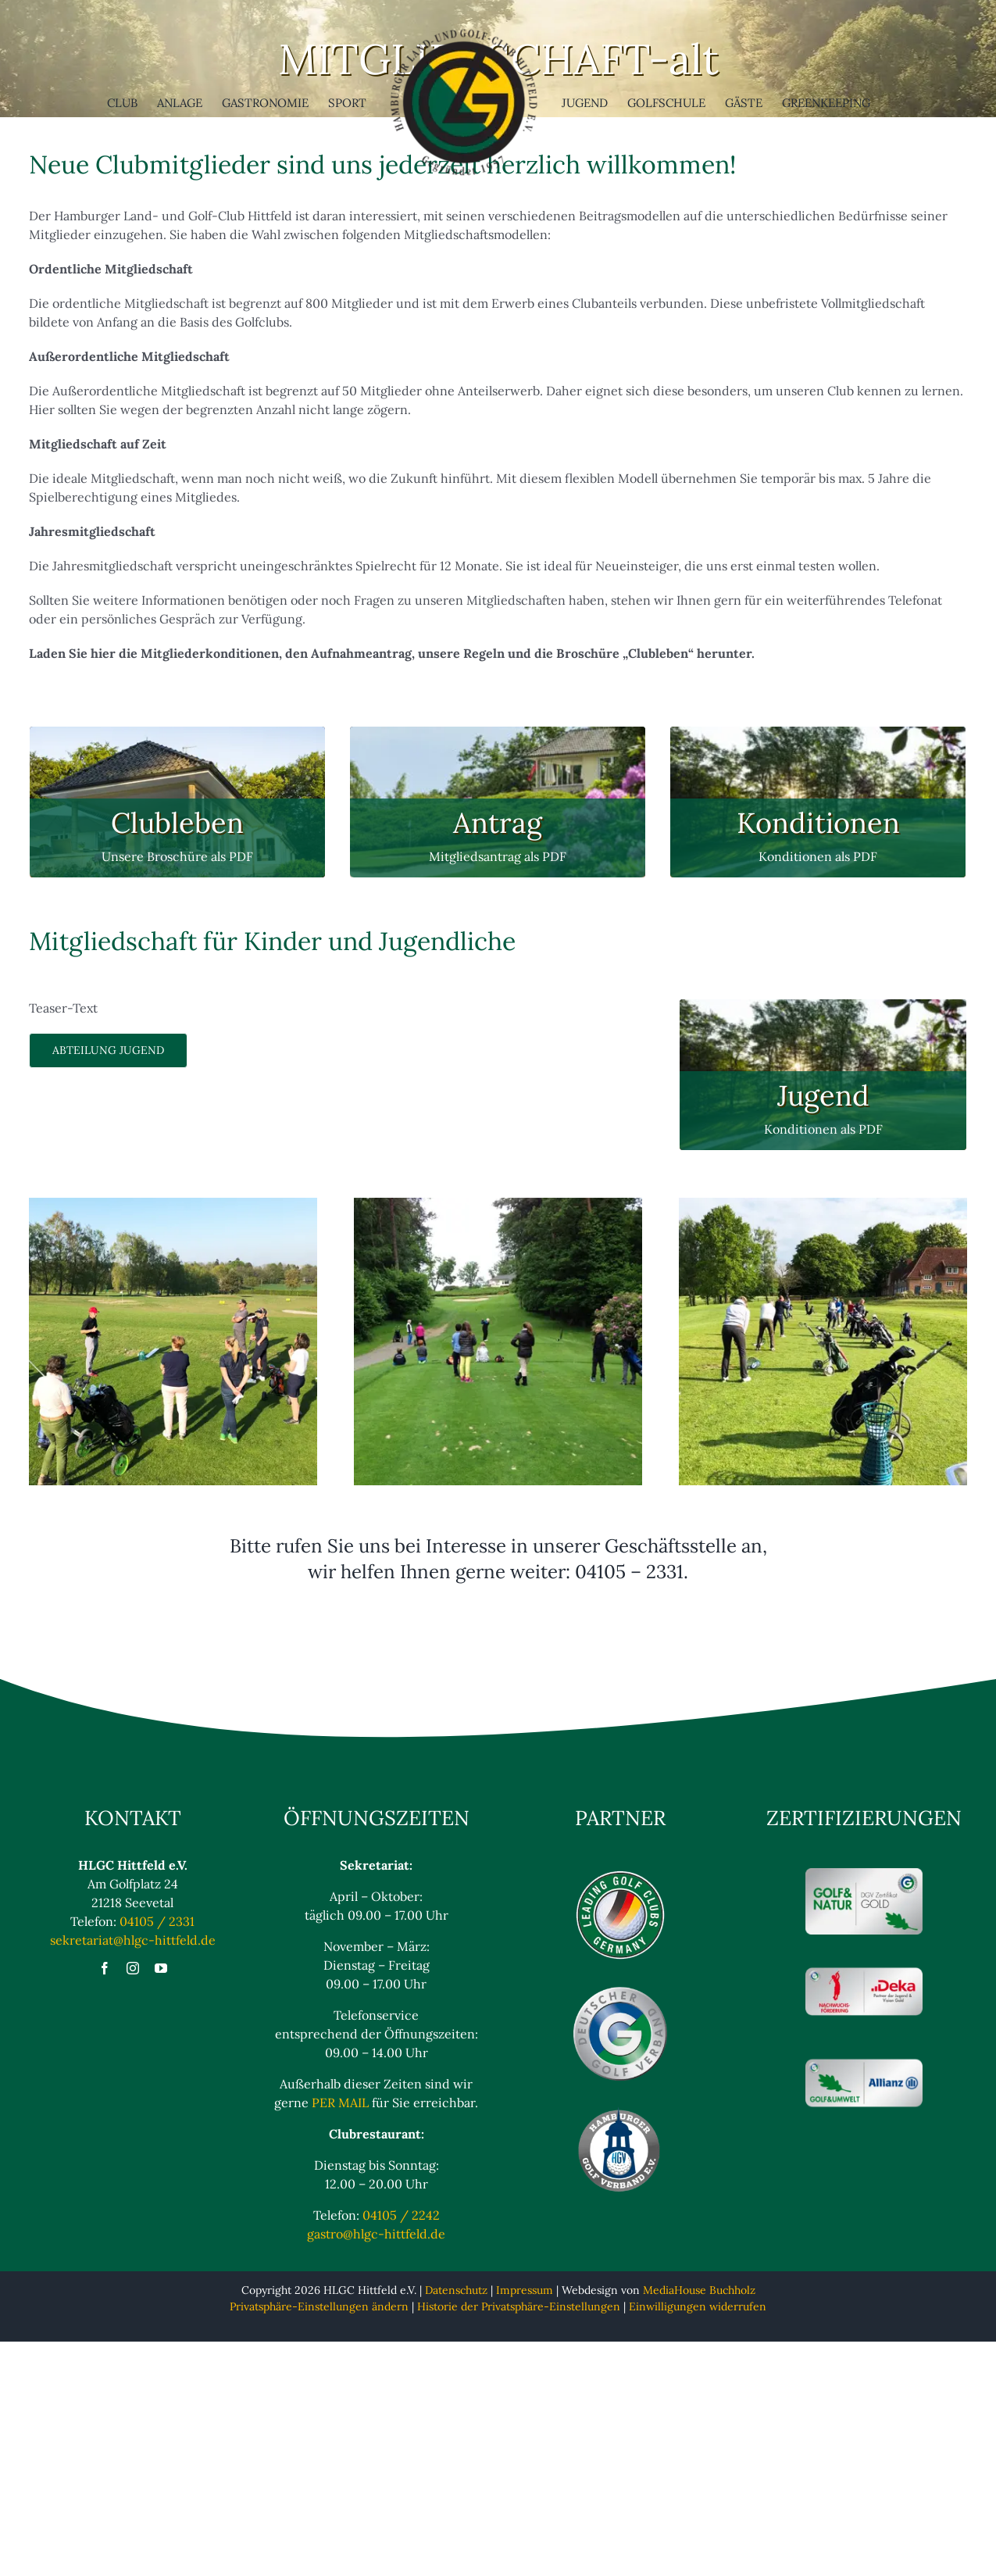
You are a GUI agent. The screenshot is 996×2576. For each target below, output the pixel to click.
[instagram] (133, 1968)
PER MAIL (340, 2102)
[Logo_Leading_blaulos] (620, 1874)
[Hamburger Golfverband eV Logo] (620, 2112)
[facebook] (104, 1968)
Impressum (524, 2290)
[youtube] (161, 1968)
